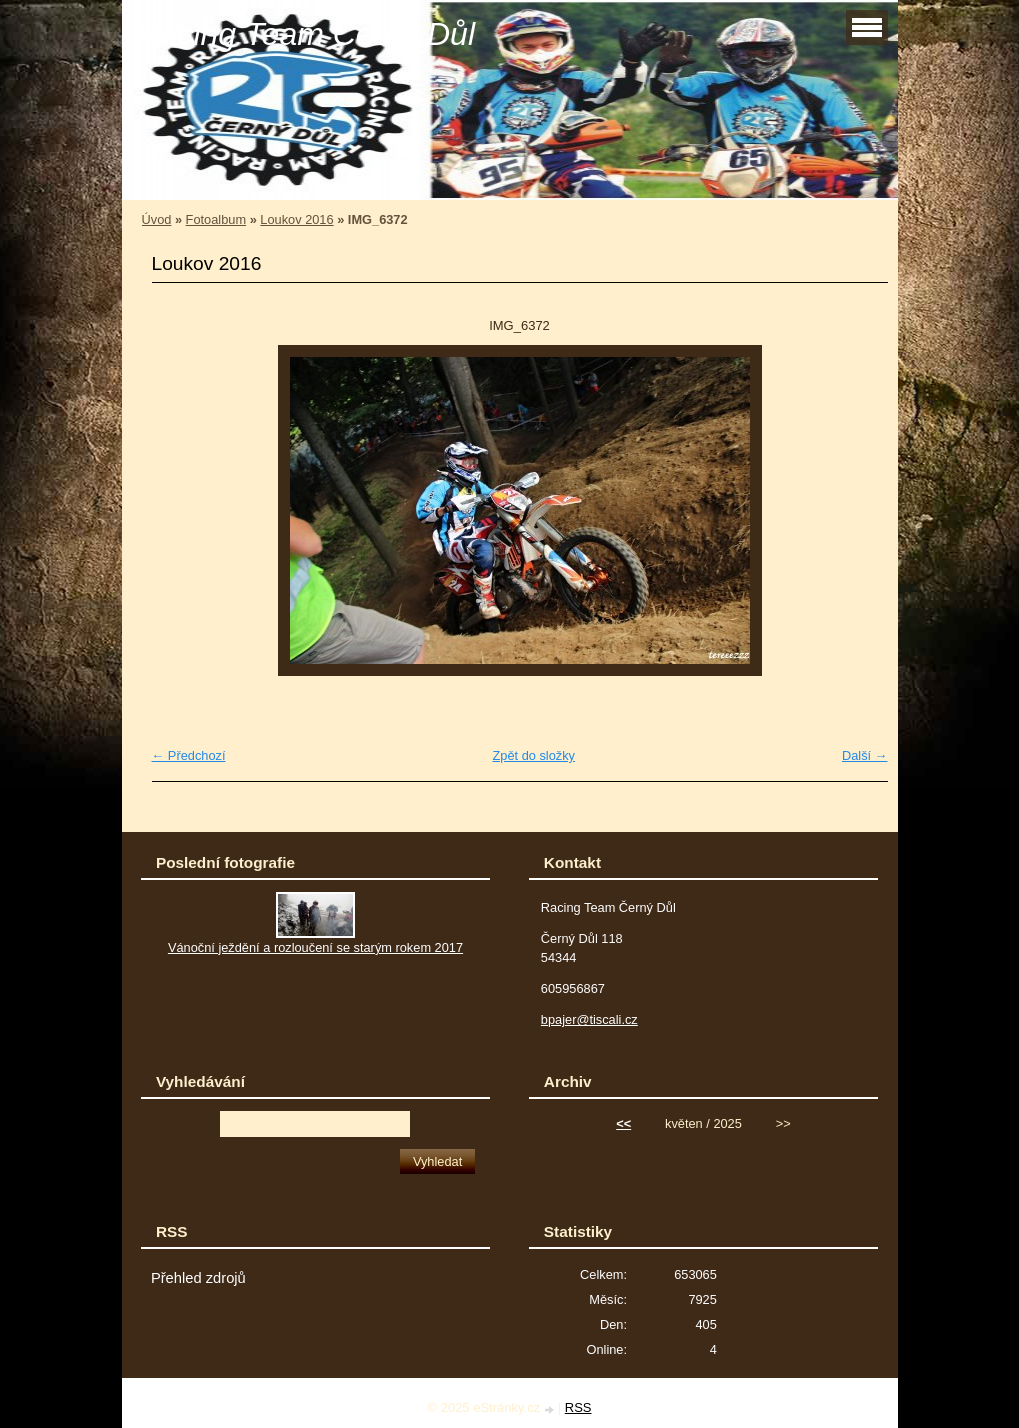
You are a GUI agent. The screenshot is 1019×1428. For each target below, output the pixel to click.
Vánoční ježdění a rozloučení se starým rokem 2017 (315, 947)
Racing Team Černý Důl (306, 34)
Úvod (157, 219)
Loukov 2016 (296, 219)
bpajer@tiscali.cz (589, 1019)
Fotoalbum (216, 219)
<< (623, 1123)
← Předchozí (189, 755)
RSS (578, 1407)
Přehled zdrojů (198, 1278)
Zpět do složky (533, 755)
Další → (865, 755)
